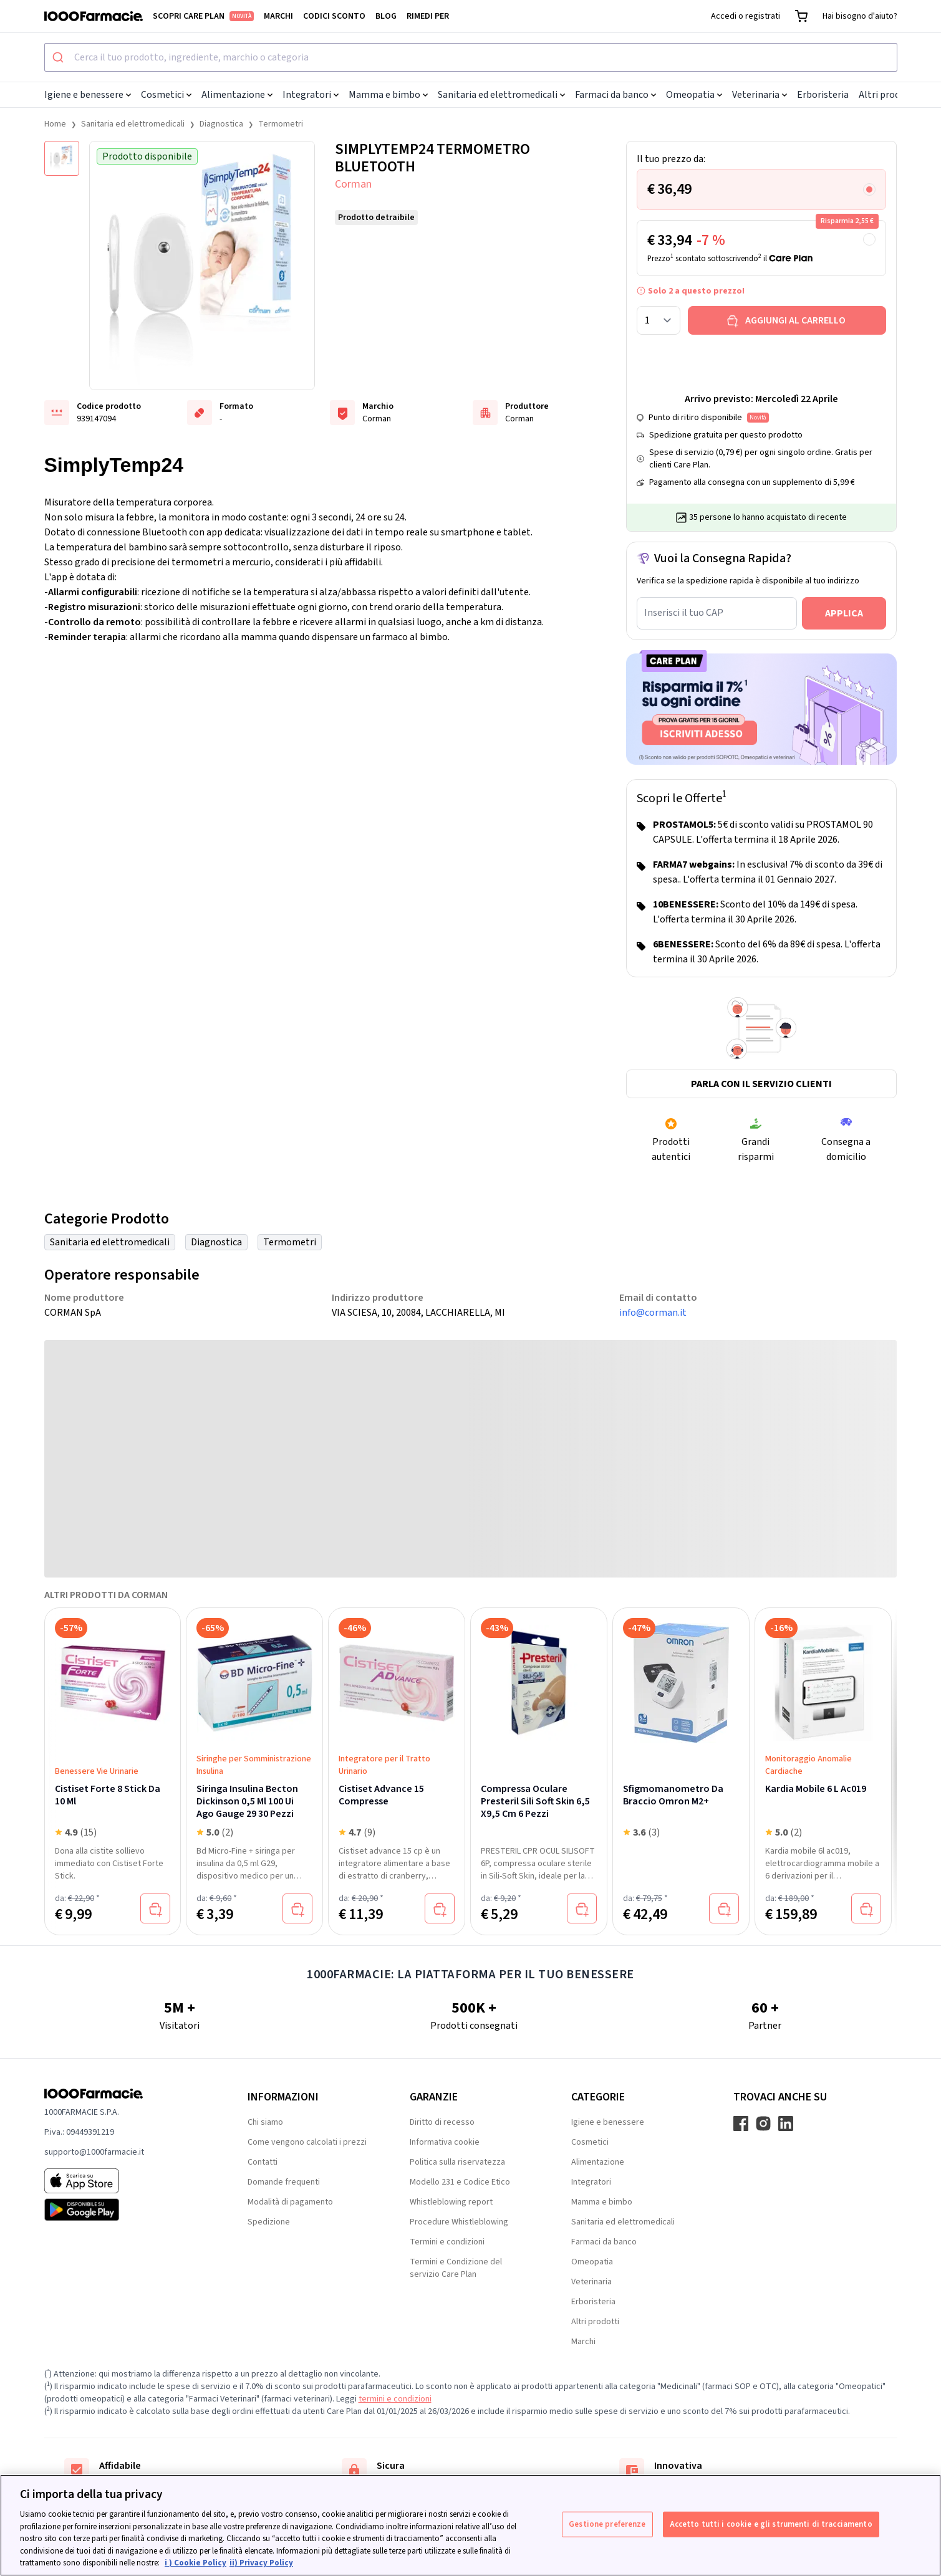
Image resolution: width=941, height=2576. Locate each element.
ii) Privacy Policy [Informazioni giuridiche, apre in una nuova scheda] (261, 2563)
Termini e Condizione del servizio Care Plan (456, 2268)
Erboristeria (823, 95)
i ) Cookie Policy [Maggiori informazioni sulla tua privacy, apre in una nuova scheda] (195, 2563)
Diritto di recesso (442, 2122)
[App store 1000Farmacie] (126, 2180)
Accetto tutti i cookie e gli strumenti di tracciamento (771, 2523)
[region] (470, 2525)
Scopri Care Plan (203, 16)
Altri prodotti (888, 95)
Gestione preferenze (607, 2523)
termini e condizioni (395, 2399)
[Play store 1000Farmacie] (126, 2209)
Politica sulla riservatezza (457, 2162)
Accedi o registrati (745, 16)
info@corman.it (653, 1312)
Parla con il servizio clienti (761, 1084)
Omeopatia (694, 95)
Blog (386, 16)
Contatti (262, 2162)
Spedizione (269, 2222)
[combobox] (470, 57)
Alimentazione (237, 95)
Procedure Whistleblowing (459, 2222)
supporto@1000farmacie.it (94, 2152)
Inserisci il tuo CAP (683, 613)
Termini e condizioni (447, 2242)
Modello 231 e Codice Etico (460, 2182)
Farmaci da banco (615, 95)
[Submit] (59, 57)
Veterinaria (759, 95)
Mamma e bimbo (388, 95)
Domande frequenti (284, 2182)
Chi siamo (265, 2122)
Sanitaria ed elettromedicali (501, 95)
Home (55, 124)
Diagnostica (221, 124)
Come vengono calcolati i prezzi (307, 2142)
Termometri (280, 124)
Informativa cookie (445, 2142)
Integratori (310, 95)
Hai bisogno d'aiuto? (860, 16)
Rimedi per (428, 16)
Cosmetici (166, 95)
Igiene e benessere (87, 95)
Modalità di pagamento (290, 2202)
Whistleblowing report (451, 2202)
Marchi (278, 16)
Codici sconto (334, 16)
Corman (353, 184)
